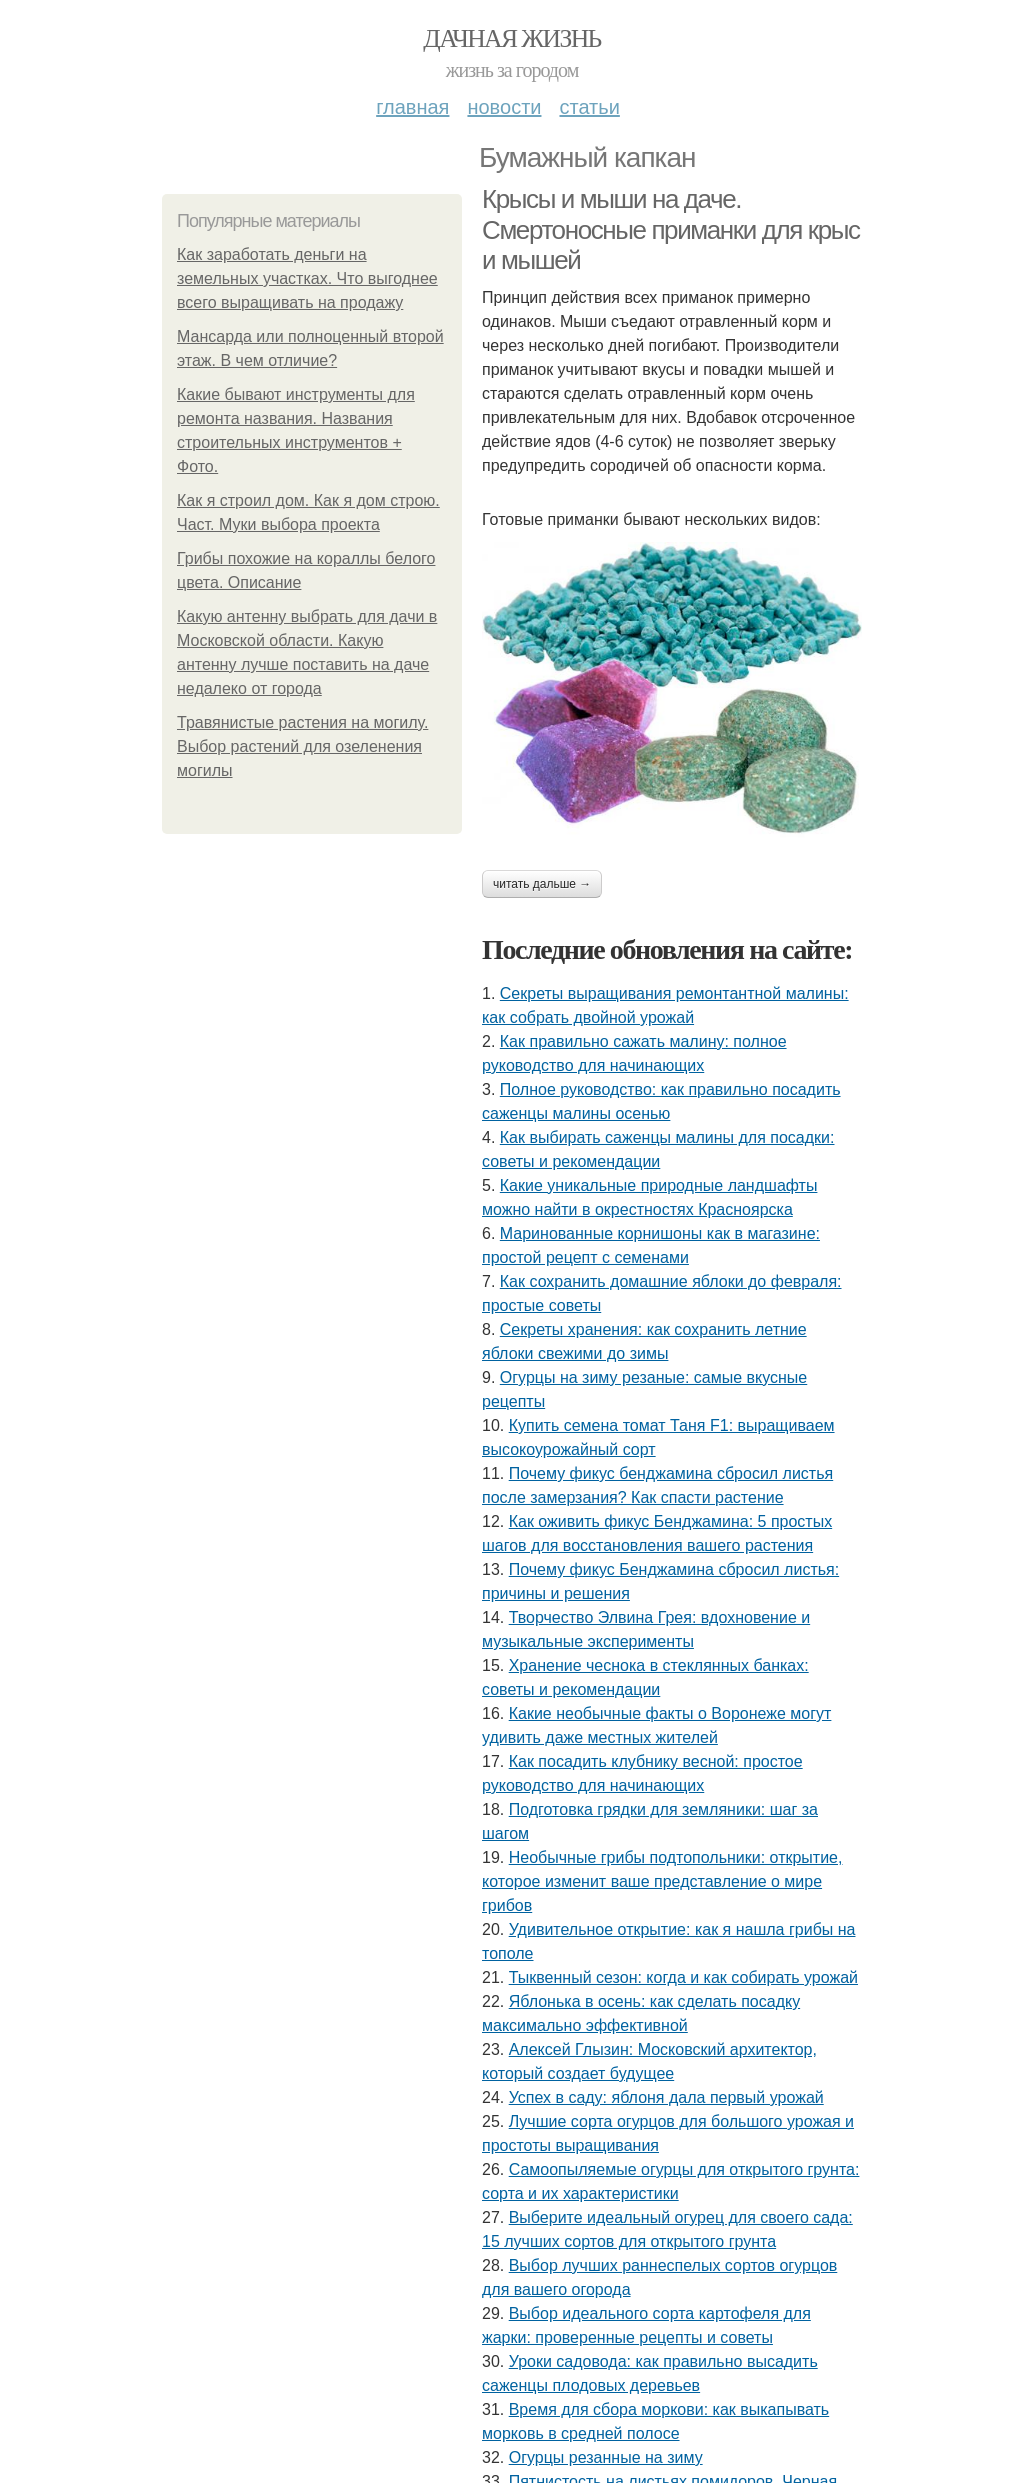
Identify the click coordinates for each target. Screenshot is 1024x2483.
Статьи (589, 107)
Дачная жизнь (511, 38)
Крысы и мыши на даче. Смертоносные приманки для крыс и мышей (671, 229)
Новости (504, 107)
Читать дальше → (542, 884)
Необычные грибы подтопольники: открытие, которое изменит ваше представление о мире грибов (662, 1881)
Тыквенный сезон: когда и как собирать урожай (683, 1977)
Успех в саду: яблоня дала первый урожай (666, 2097)
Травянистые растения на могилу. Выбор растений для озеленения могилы (302, 746)
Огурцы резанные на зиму (606, 2457)
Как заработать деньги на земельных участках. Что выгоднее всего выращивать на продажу (307, 278)
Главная (412, 107)
